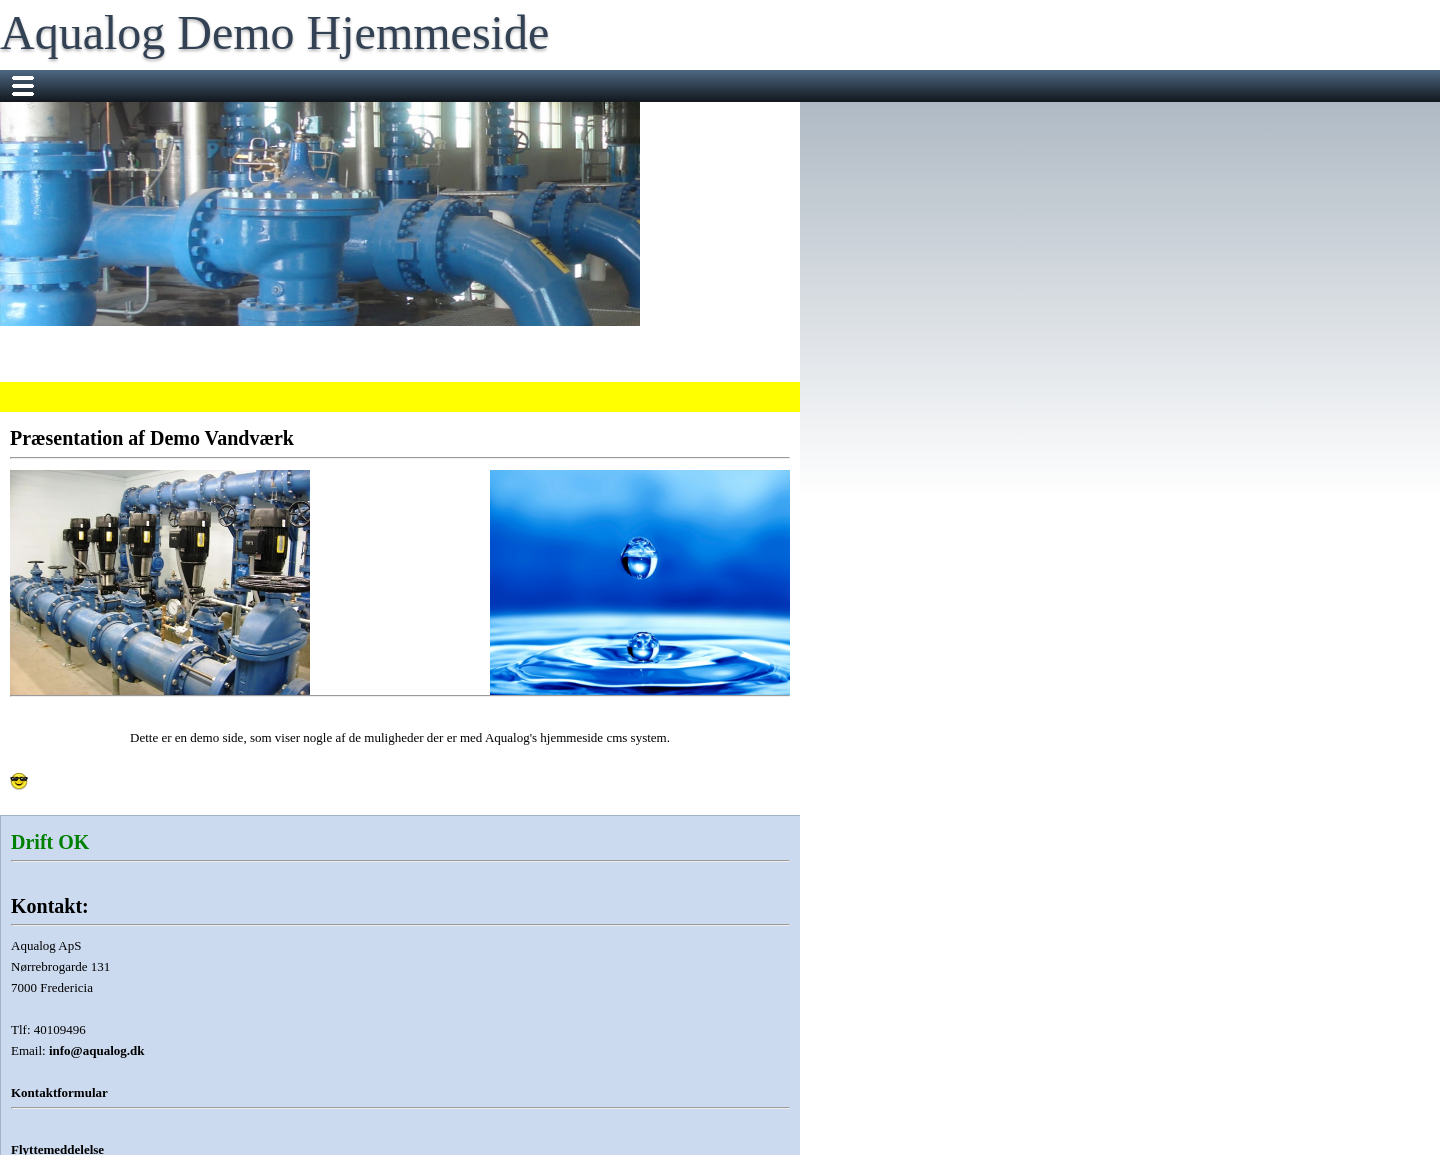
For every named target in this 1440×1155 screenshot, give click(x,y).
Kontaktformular (59, 1092)
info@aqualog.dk (97, 1050)
